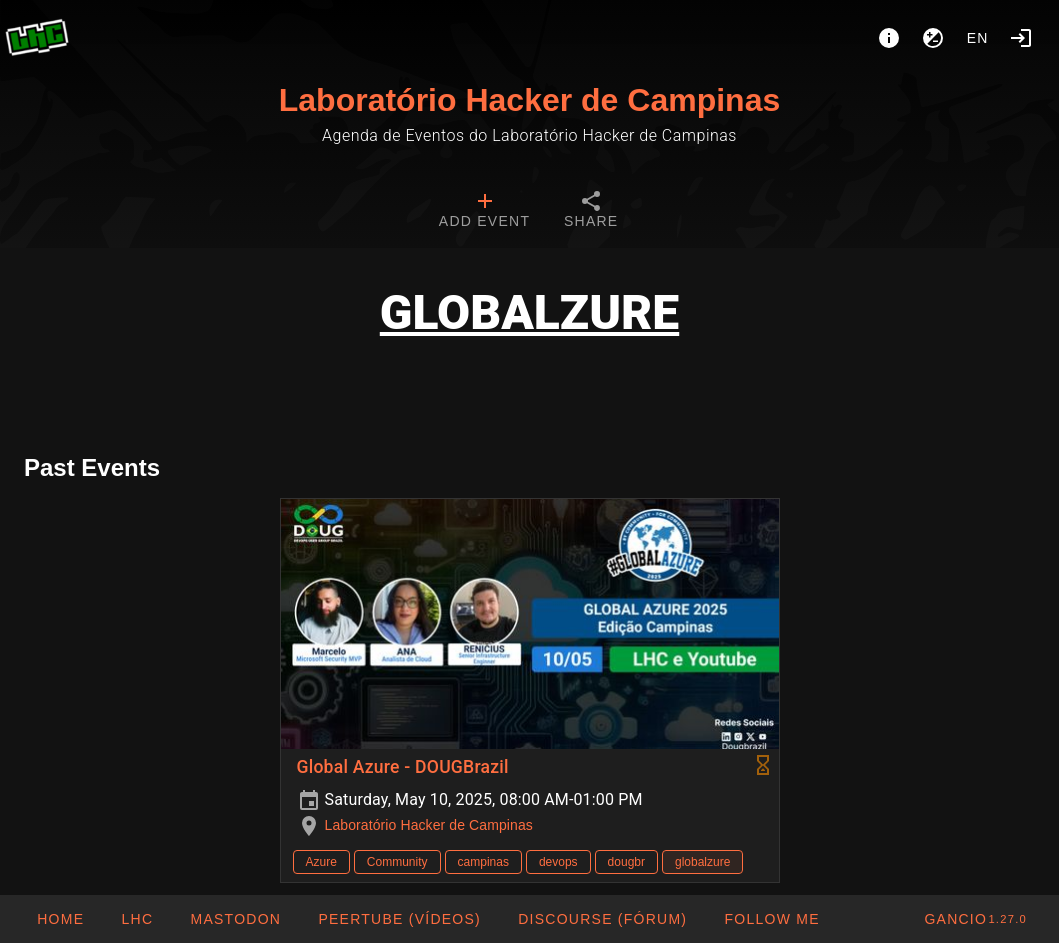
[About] (889, 38)
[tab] (484, 212)
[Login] (1021, 38)
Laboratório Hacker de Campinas (529, 100)
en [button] (978, 38)
